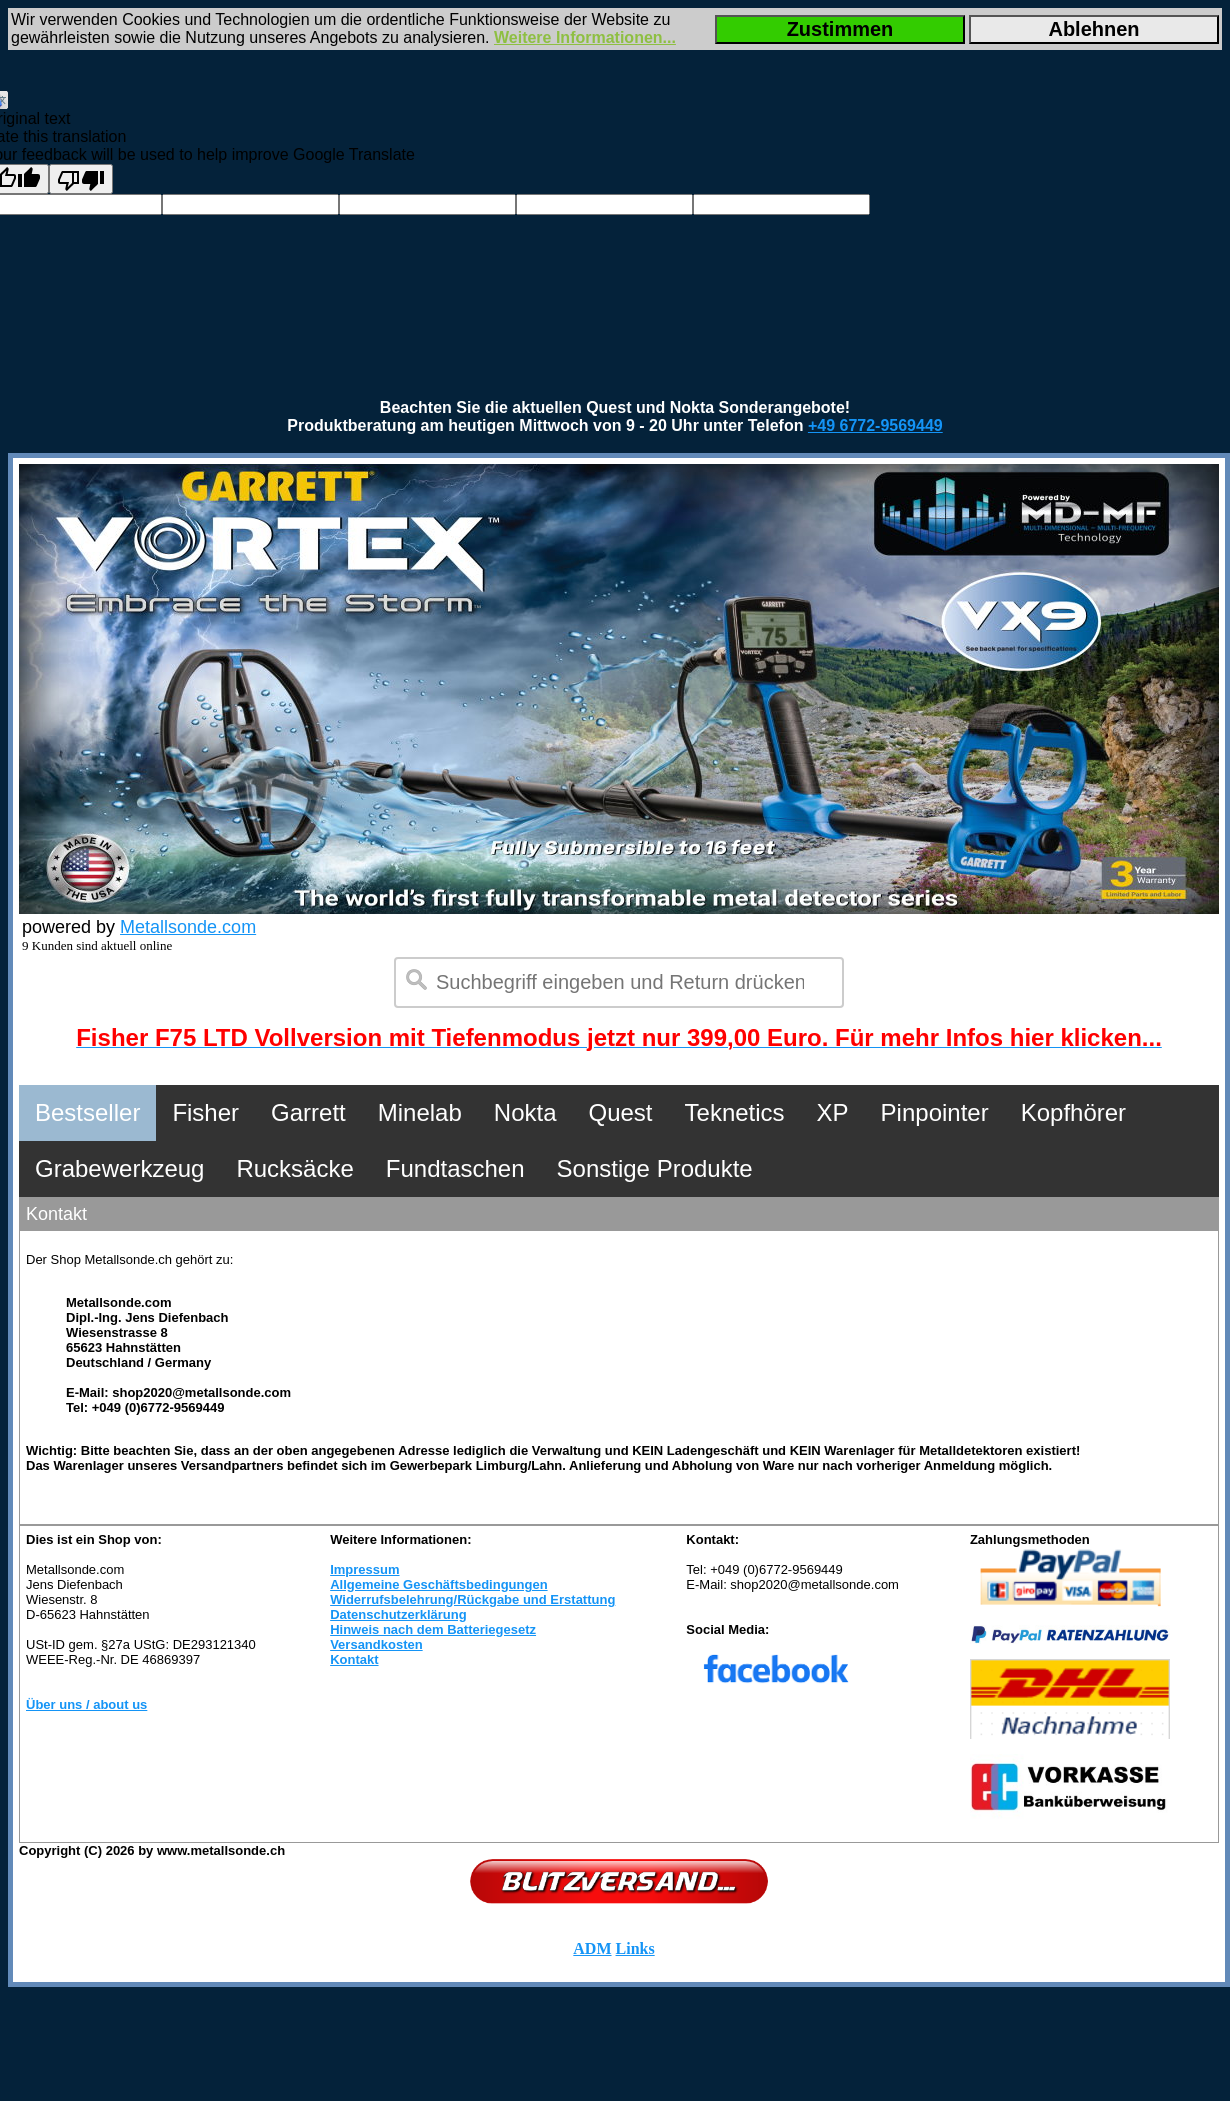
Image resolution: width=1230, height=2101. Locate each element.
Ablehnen (1093, 29)
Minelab (420, 1112)
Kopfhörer (1073, 1112)
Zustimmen (840, 29)
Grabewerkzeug (119, 1168)
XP (833, 1112)
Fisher (205, 1112)
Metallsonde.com (188, 927)
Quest (621, 1112)
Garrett (308, 1112)
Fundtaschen (455, 1168)
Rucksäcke (294, 1168)
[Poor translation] (81, 179)
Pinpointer (935, 1112)
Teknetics (735, 1112)
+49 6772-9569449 (875, 425)
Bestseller (87, 1112)
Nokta (525, 1112)
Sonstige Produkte (655, 1168)
